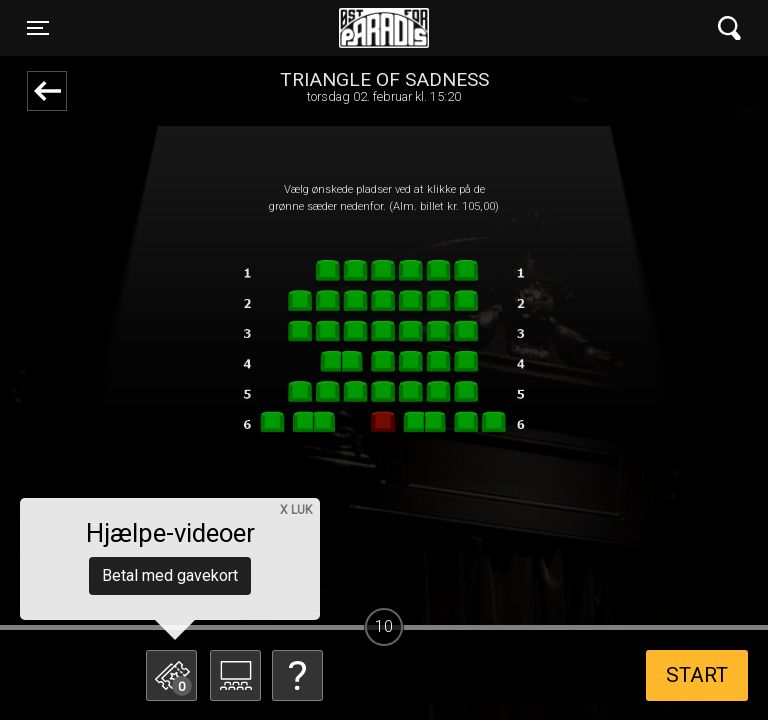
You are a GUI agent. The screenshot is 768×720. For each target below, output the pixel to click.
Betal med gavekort (170, 575)
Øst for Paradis (384, 28)
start (697, 675)
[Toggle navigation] (38, 28)
